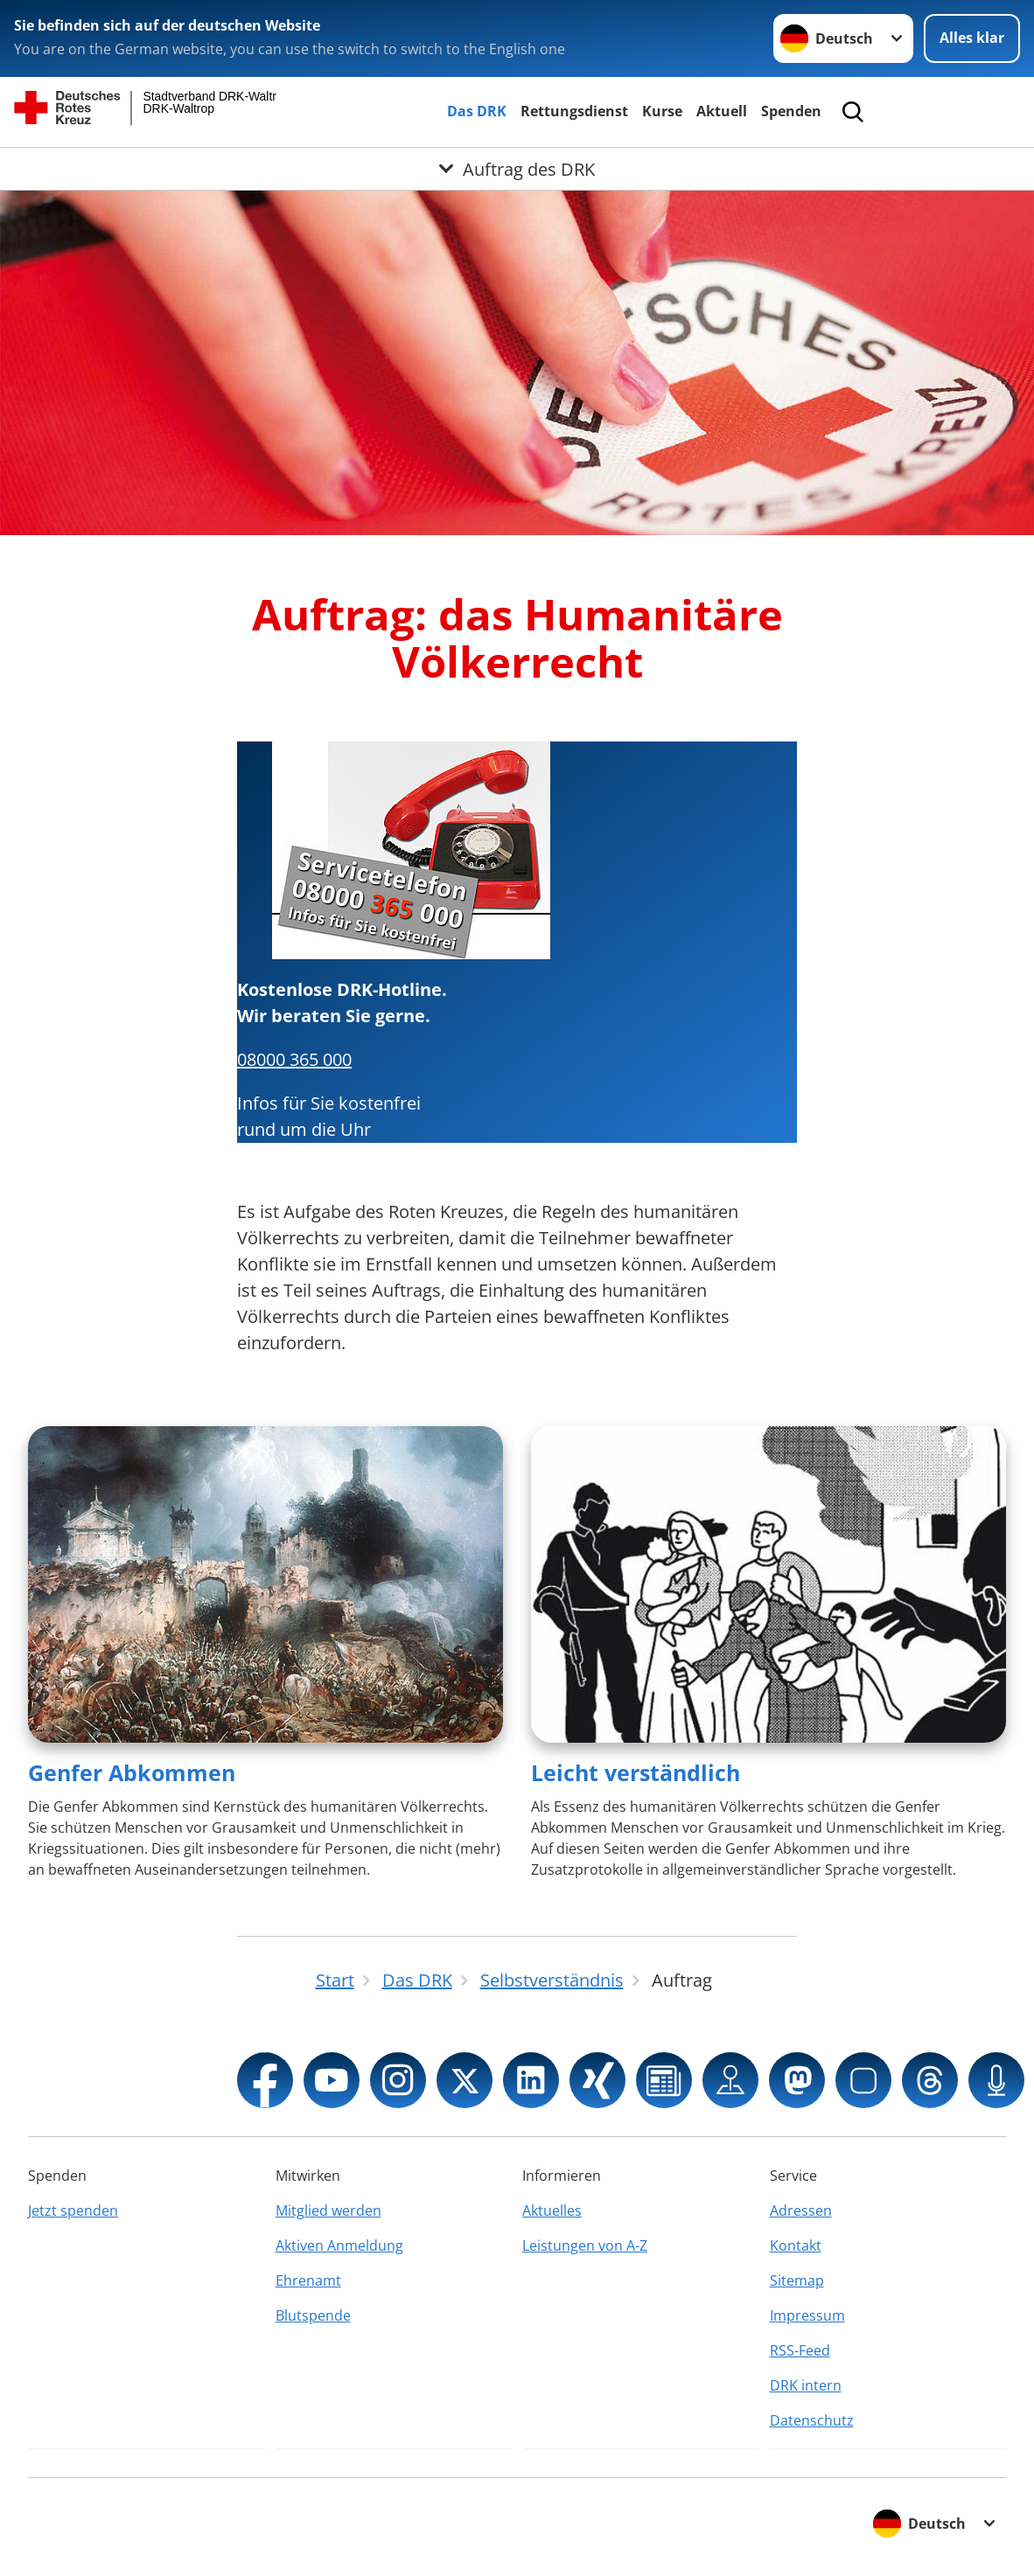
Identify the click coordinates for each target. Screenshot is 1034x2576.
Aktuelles (552, 2210)
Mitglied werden (328, 2210)
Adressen (801, 2210)
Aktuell (721, 111)
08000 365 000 (294, 1059)
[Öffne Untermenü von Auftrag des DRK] (517, 169)
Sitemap (797, 2280)
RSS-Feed (800, 2350)
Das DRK (477, 111)
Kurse (662, 111)
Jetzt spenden (73, 2210)
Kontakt (795, 2245)
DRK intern (806, 2385)
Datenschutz (812, 2420)
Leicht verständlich (635, 1772)
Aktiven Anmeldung (339, 2245)
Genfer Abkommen (131, 1772)
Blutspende (313, 2315)
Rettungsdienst (574, 111)
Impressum (807, 2315)
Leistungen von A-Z (584, 2245)
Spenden (791, 111)
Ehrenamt (308, 2280)
